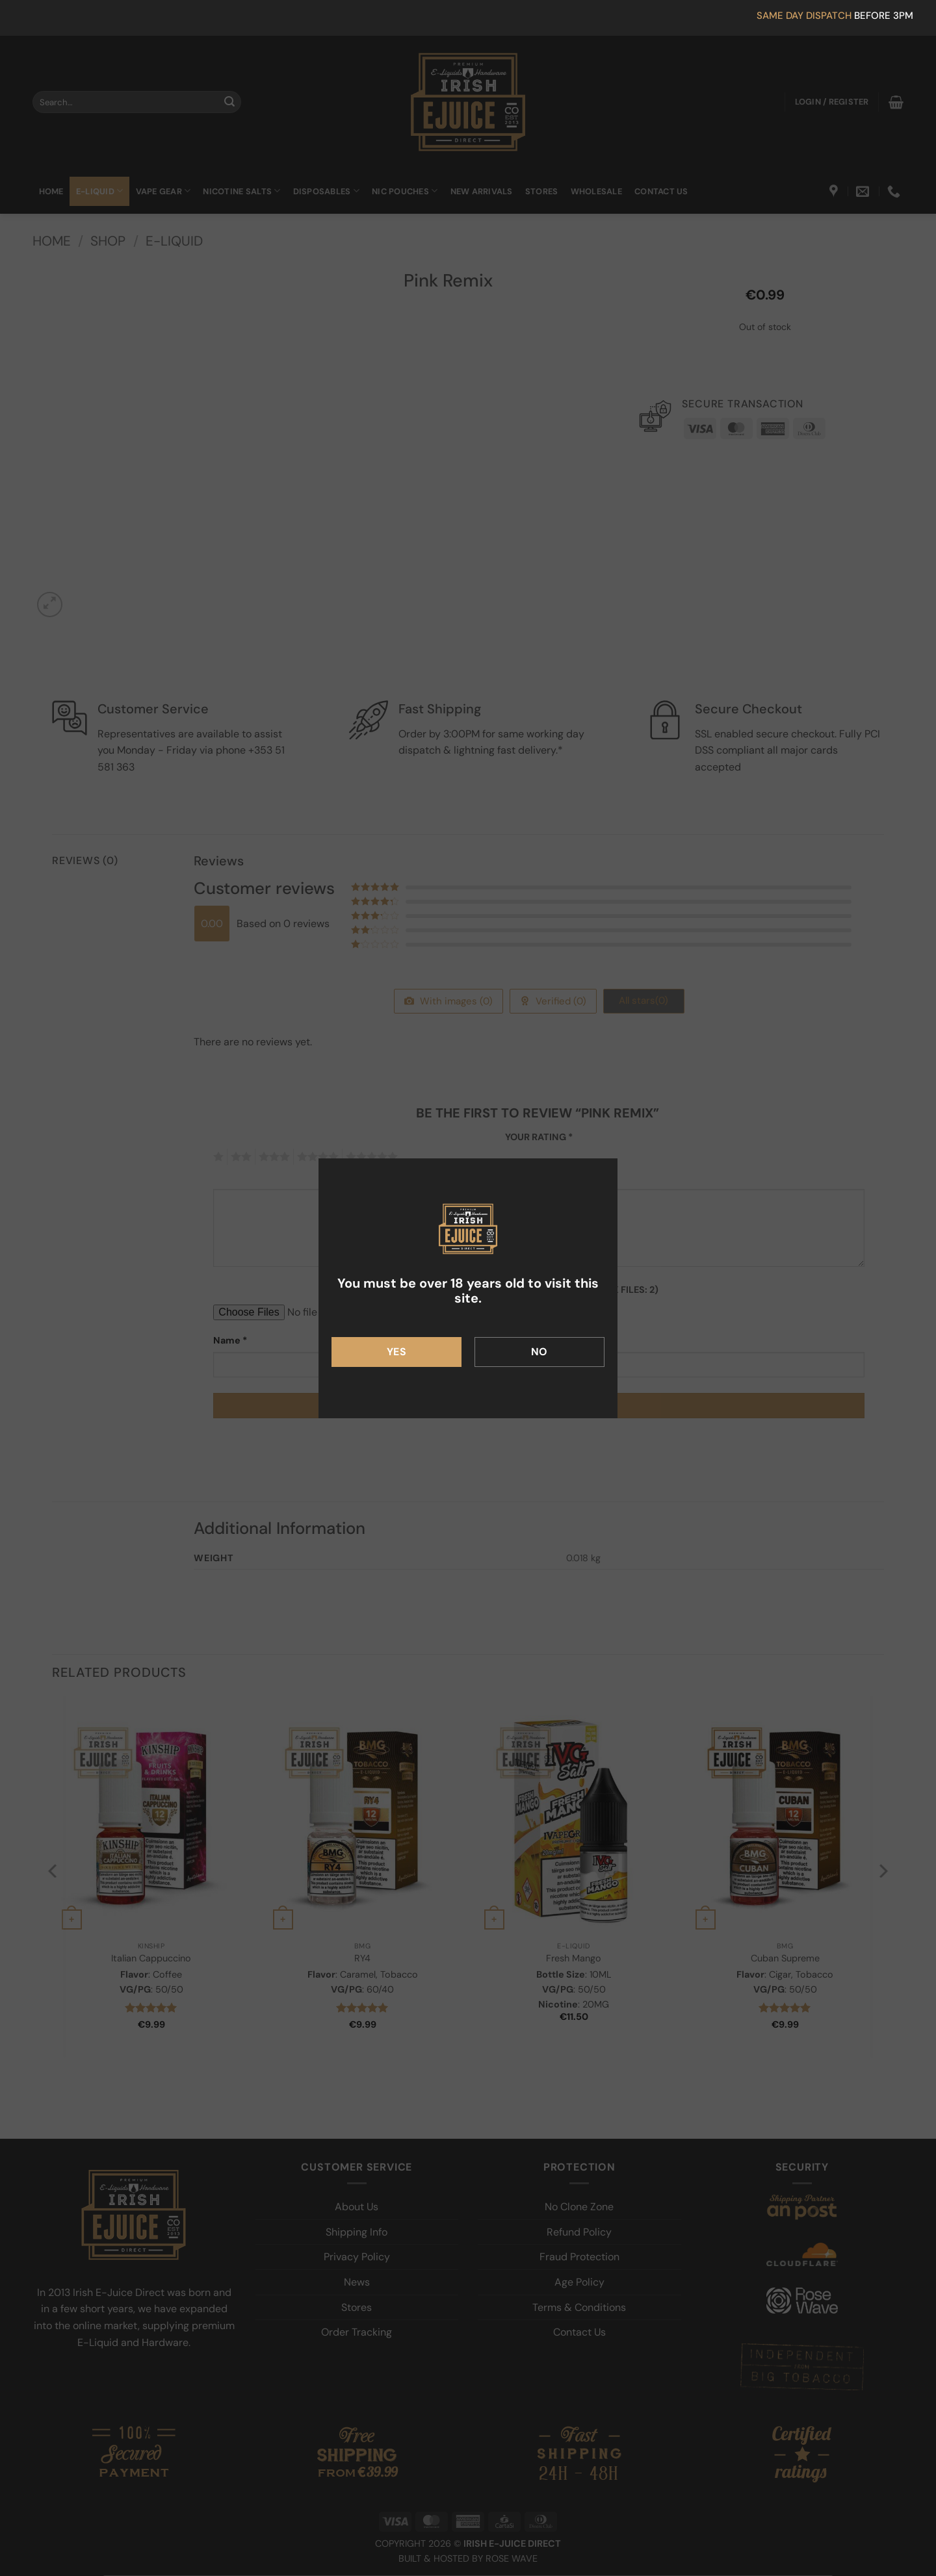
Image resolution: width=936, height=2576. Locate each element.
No (539, 1351)
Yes (396, 1351)
